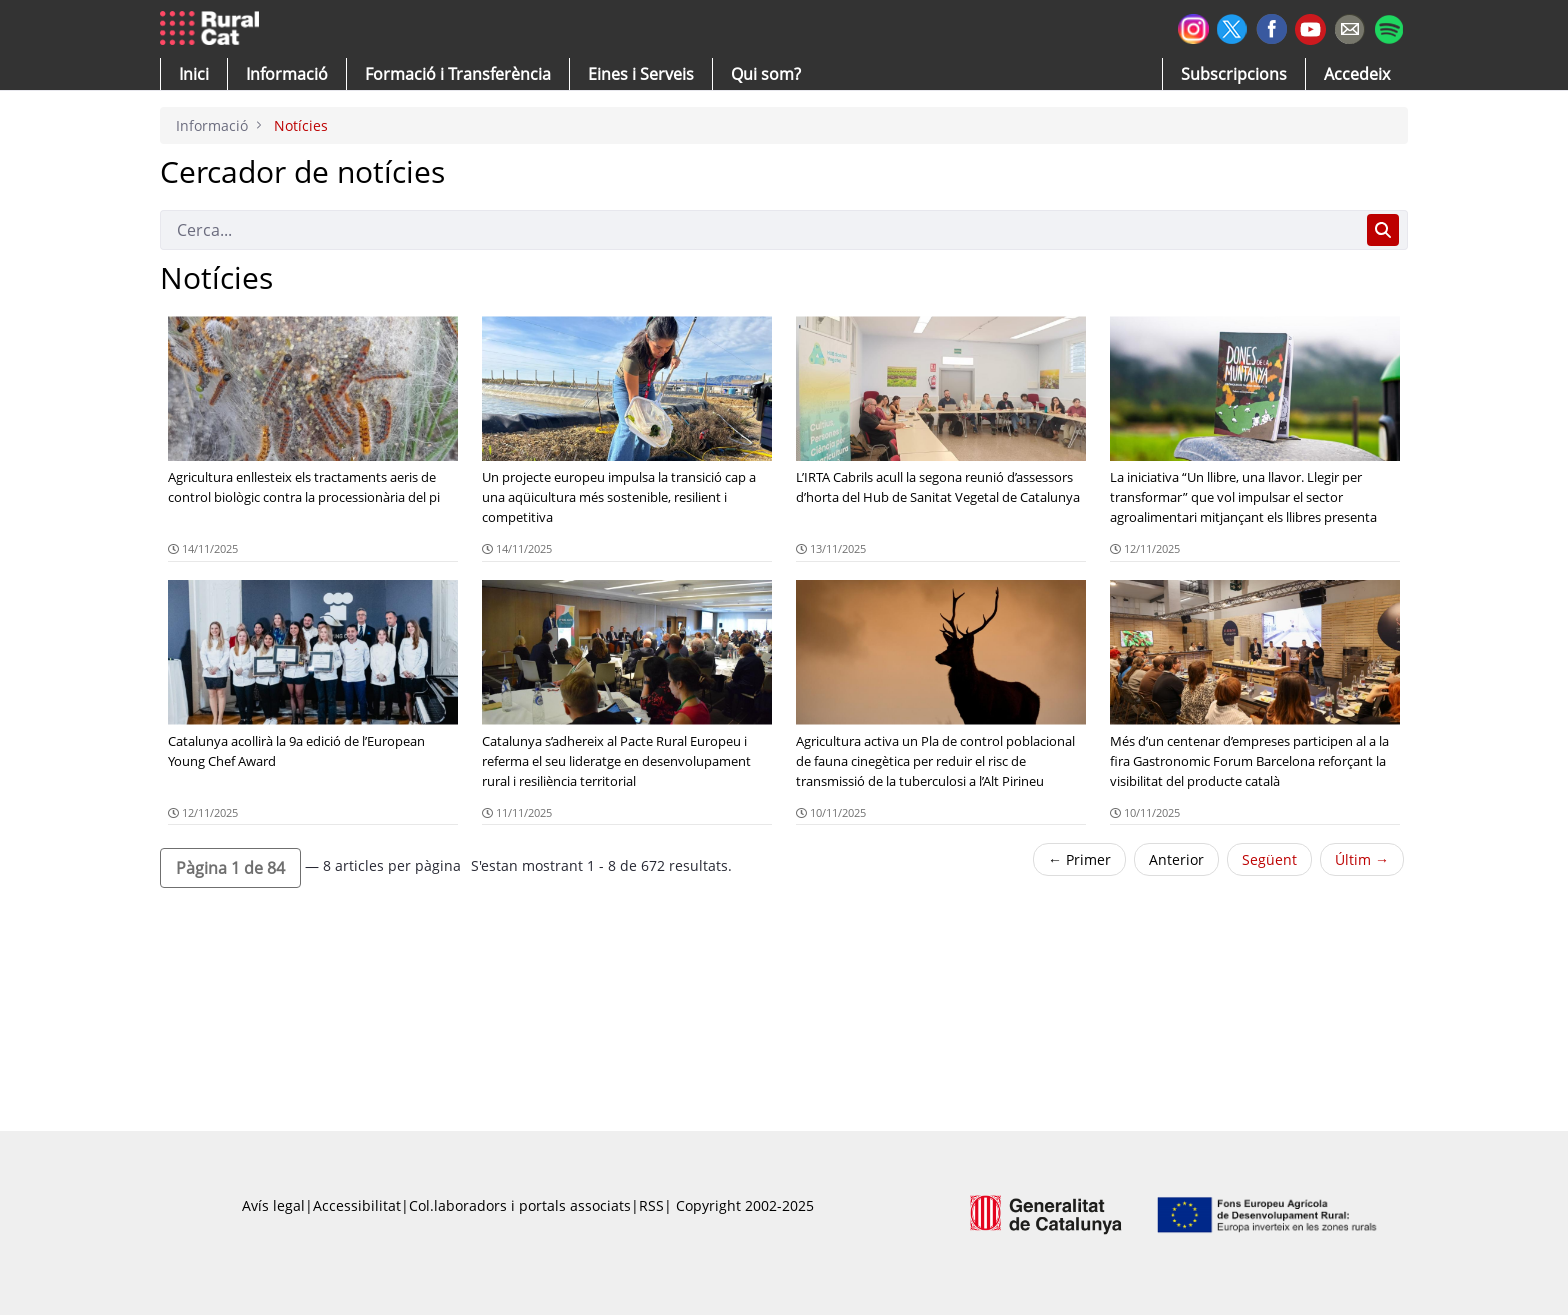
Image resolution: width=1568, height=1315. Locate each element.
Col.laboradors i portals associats (520, 1205)
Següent (1269, 859)
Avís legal (273, 1205)
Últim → (1362, 859)
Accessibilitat (357, 1205)
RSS (651, 1205)
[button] (194, 74)
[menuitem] (458, 74)
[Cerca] (759, 230)
